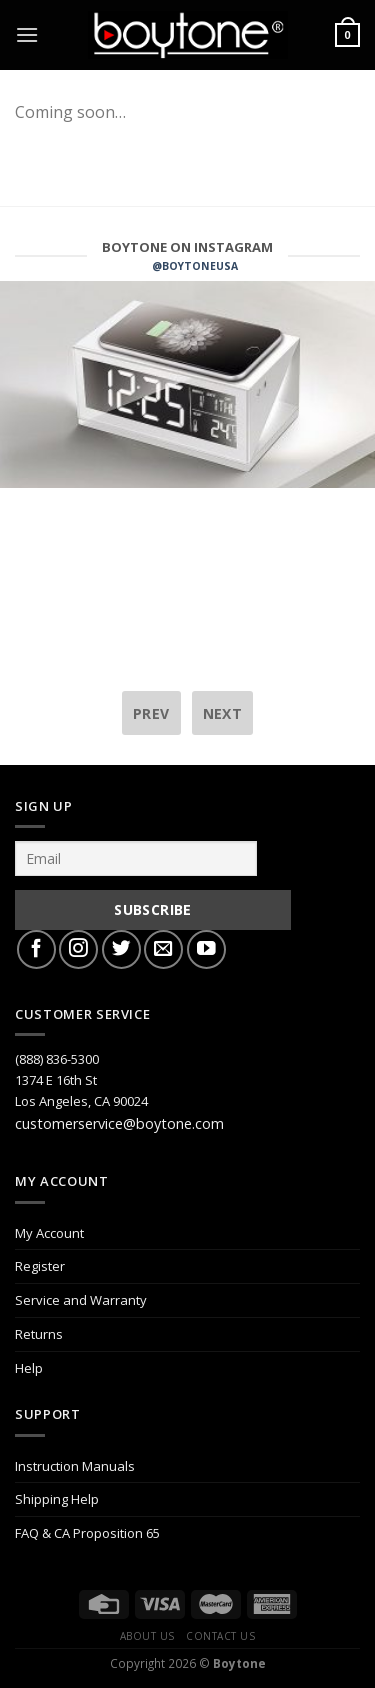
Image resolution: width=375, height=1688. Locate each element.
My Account (49, 1233)
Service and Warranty (81, 1300)
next (223, 713)
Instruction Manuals (75, 1466)
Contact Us (220, 1636)
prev (151, 713)
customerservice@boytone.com (119, 1123)
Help (29, 1368)
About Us (147, 1636)
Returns (39, 1334)
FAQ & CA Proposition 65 (87, 1533)
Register (40, 1266)
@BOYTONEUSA (195, 266)
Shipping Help (57, 1499)
